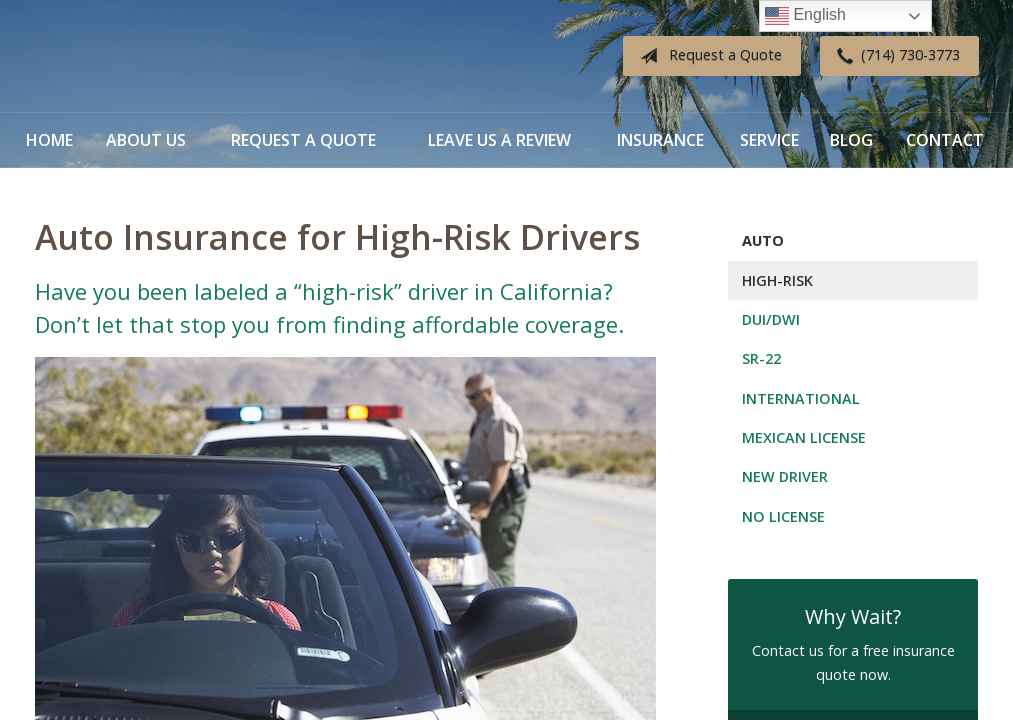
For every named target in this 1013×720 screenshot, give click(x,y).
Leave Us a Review (499, 140)
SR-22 (761, 358)
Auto (763, 240)
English (805, 16)
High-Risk (777, 280)
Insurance (660, 140)
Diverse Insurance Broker (160, 56)
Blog (851, 140)
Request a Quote (707, 56)
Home (49, 140)
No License (783, 516)
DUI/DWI (771, 319)
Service (769, 140)
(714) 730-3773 (894, 56)
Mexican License (804, 437)
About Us (146, 140)
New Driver (785, 476)
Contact (945, 140)
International (801, 398)
